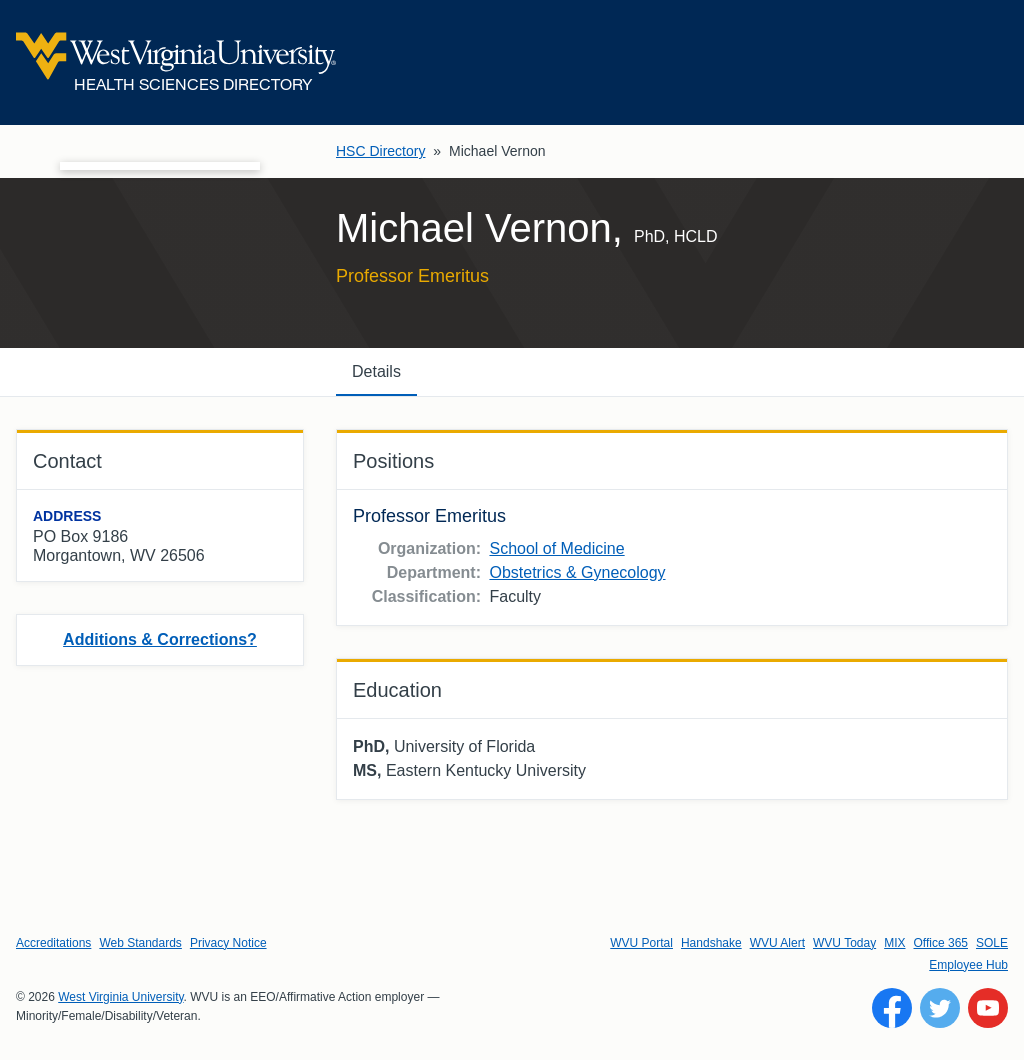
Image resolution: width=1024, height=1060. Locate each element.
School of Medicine (556, 548)
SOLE (992, 943)
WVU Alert (777, 943)
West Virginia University (120, 997)
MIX (894, 943)
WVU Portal (641, 943)
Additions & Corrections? (160, 639)
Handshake (711, 943)
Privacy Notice (228, 943)
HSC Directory (380, 151)
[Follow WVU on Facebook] (892, 1008)
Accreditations (53, 943)
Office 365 (941, 943)
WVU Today (844, 943)
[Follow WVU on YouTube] (988, 1008)
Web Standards (140, 943)
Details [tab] (376, 371)
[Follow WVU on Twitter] (940, 1008)
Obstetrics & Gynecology (577, 572)
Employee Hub (968, 965)
